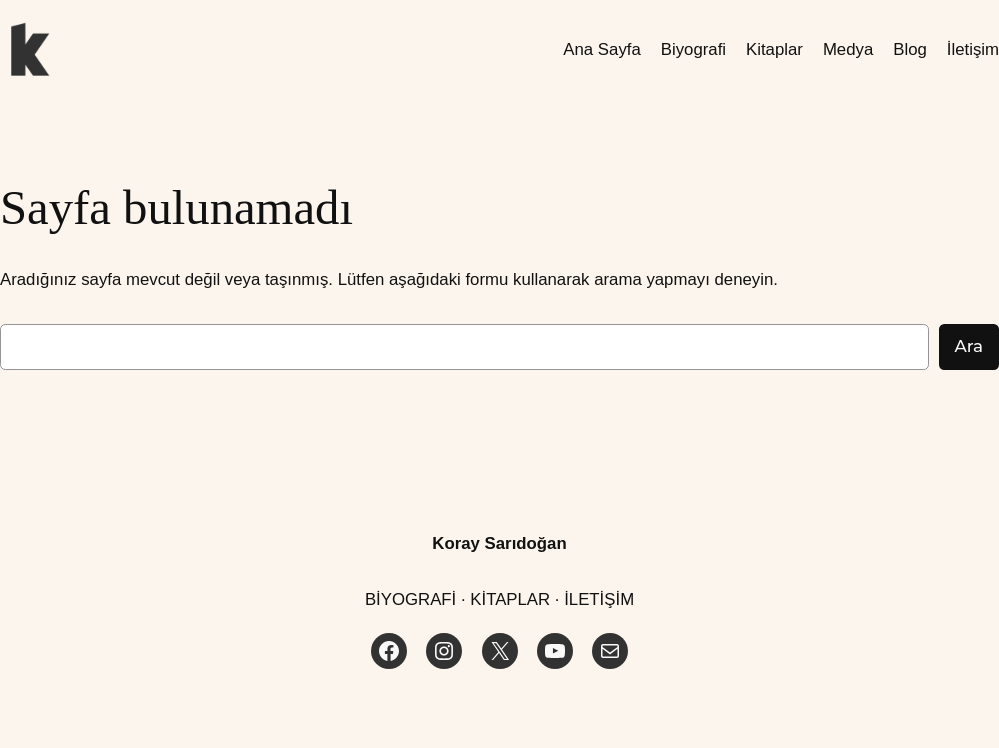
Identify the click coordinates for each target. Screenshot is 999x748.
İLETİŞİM (599, 599)
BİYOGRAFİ (410, 599)
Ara (969, 346)
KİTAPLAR (510, 599)
